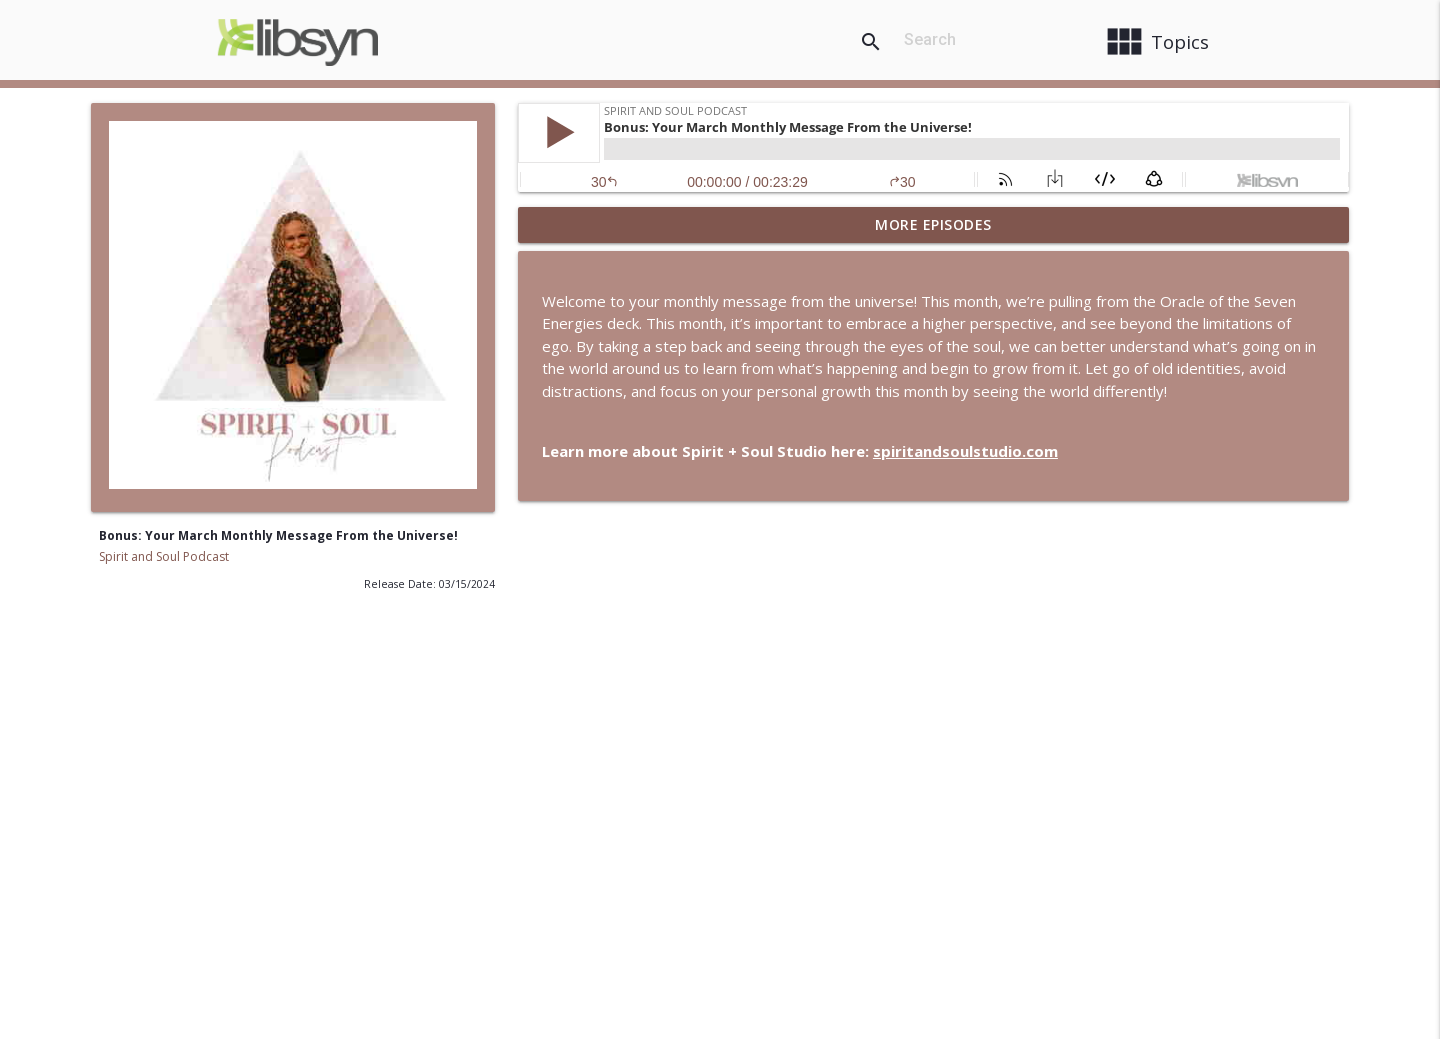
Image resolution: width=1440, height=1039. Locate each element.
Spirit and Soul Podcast (164, 556)
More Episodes (933, 224)
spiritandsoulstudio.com (965, 451)
